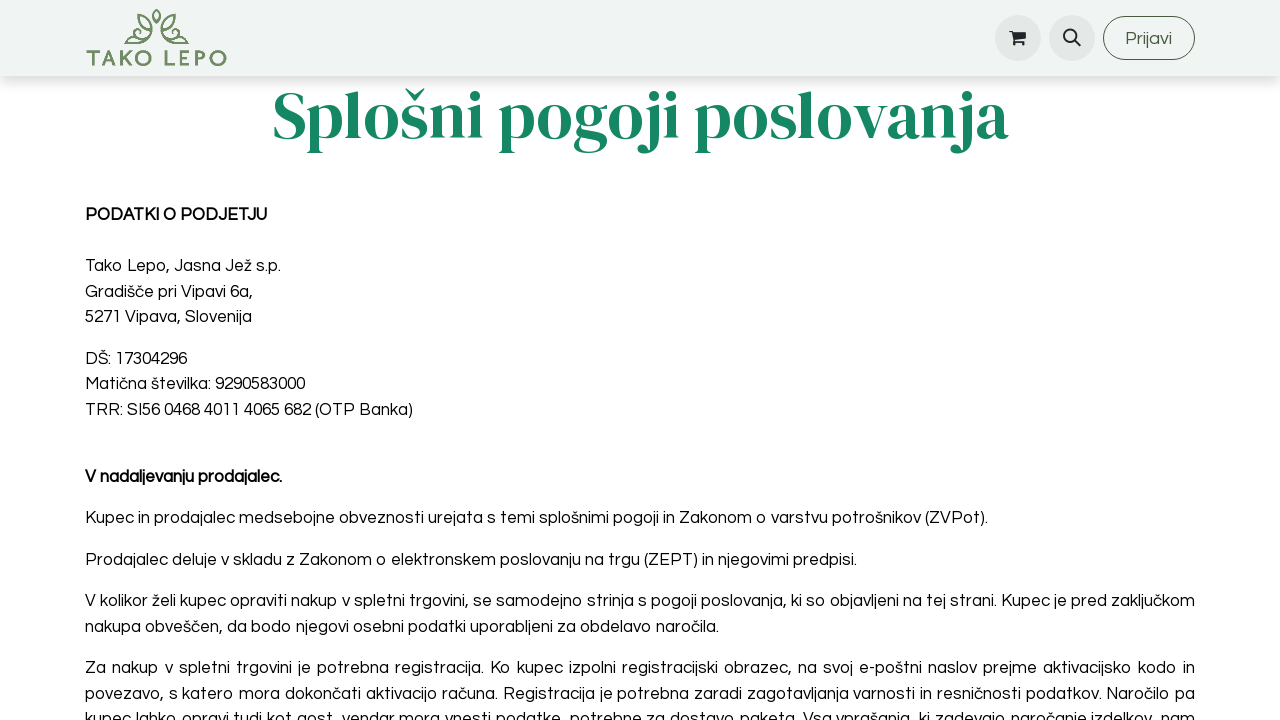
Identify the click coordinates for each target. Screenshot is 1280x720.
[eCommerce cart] (1018, 38)
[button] (1072, 38)
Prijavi (1148, 38)
